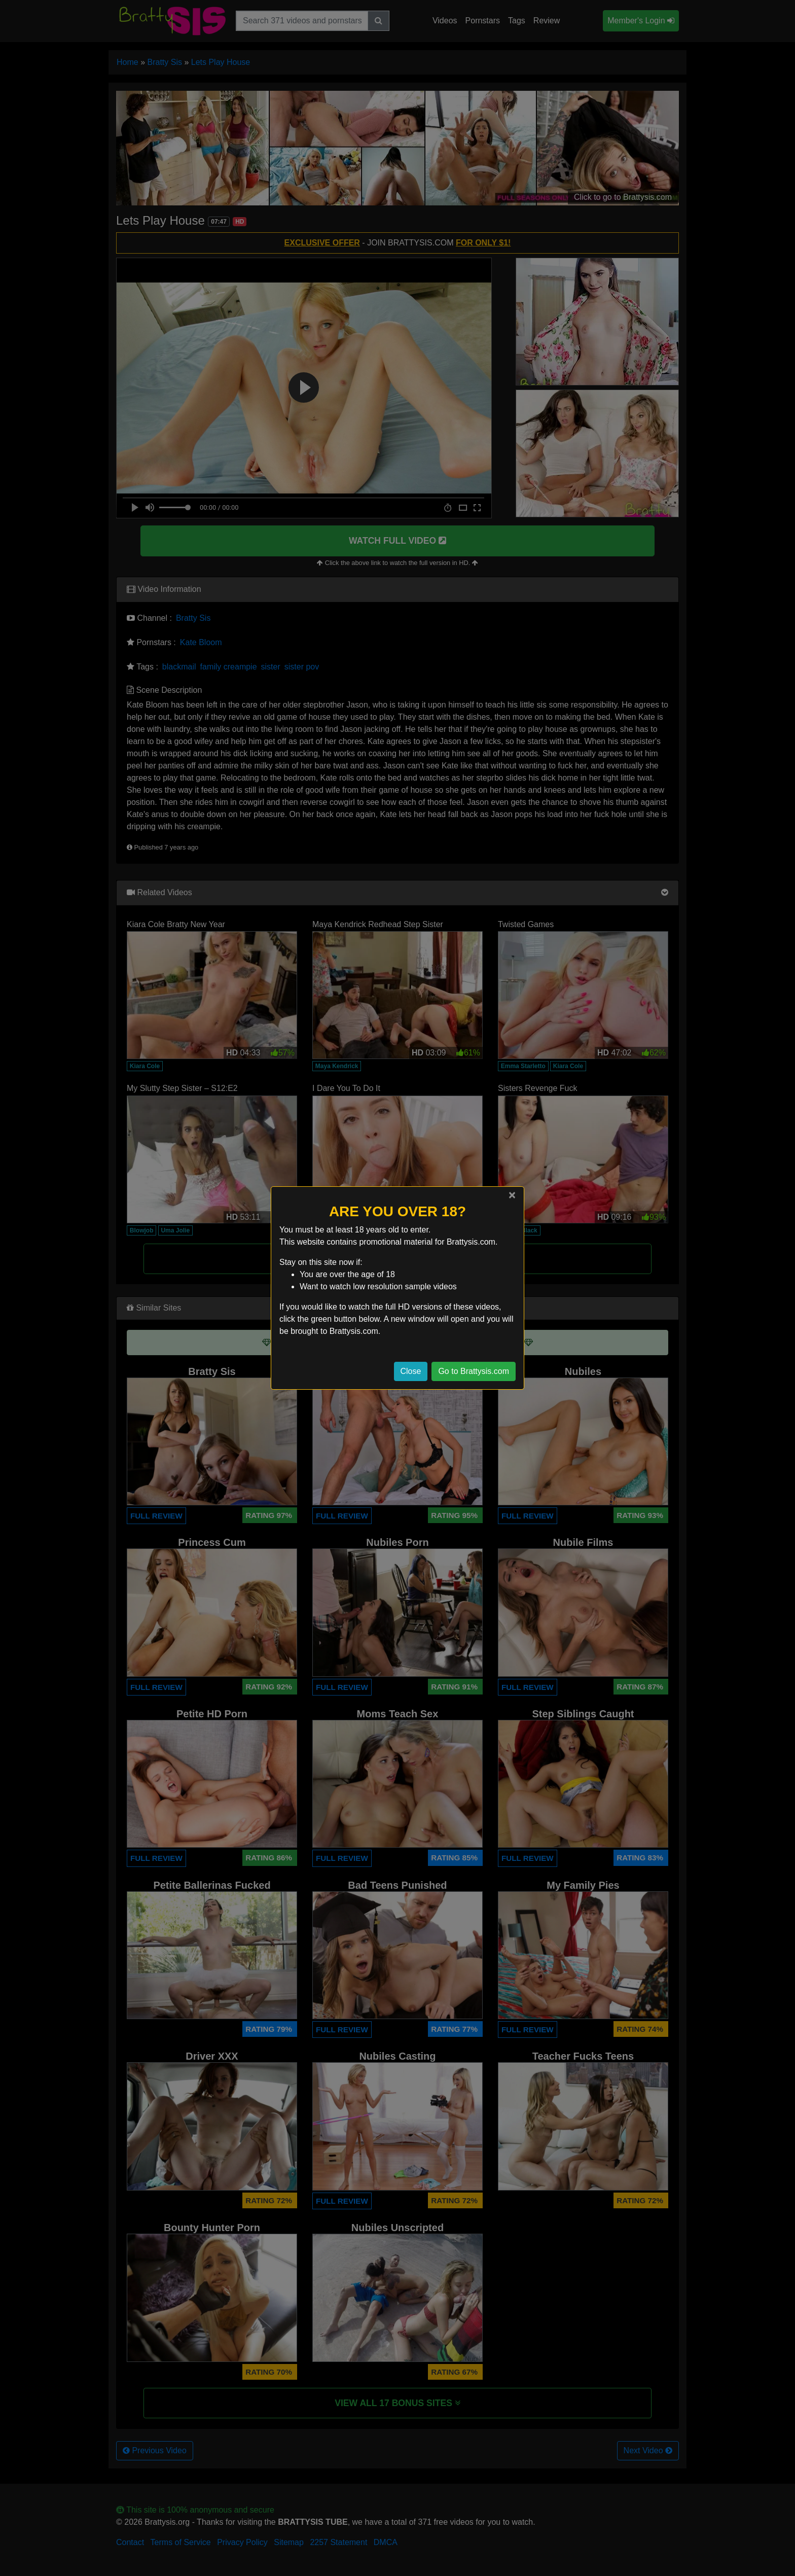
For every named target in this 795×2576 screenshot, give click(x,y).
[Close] (512, 1195)
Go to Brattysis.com (473, 1371)
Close (411, 1371)
